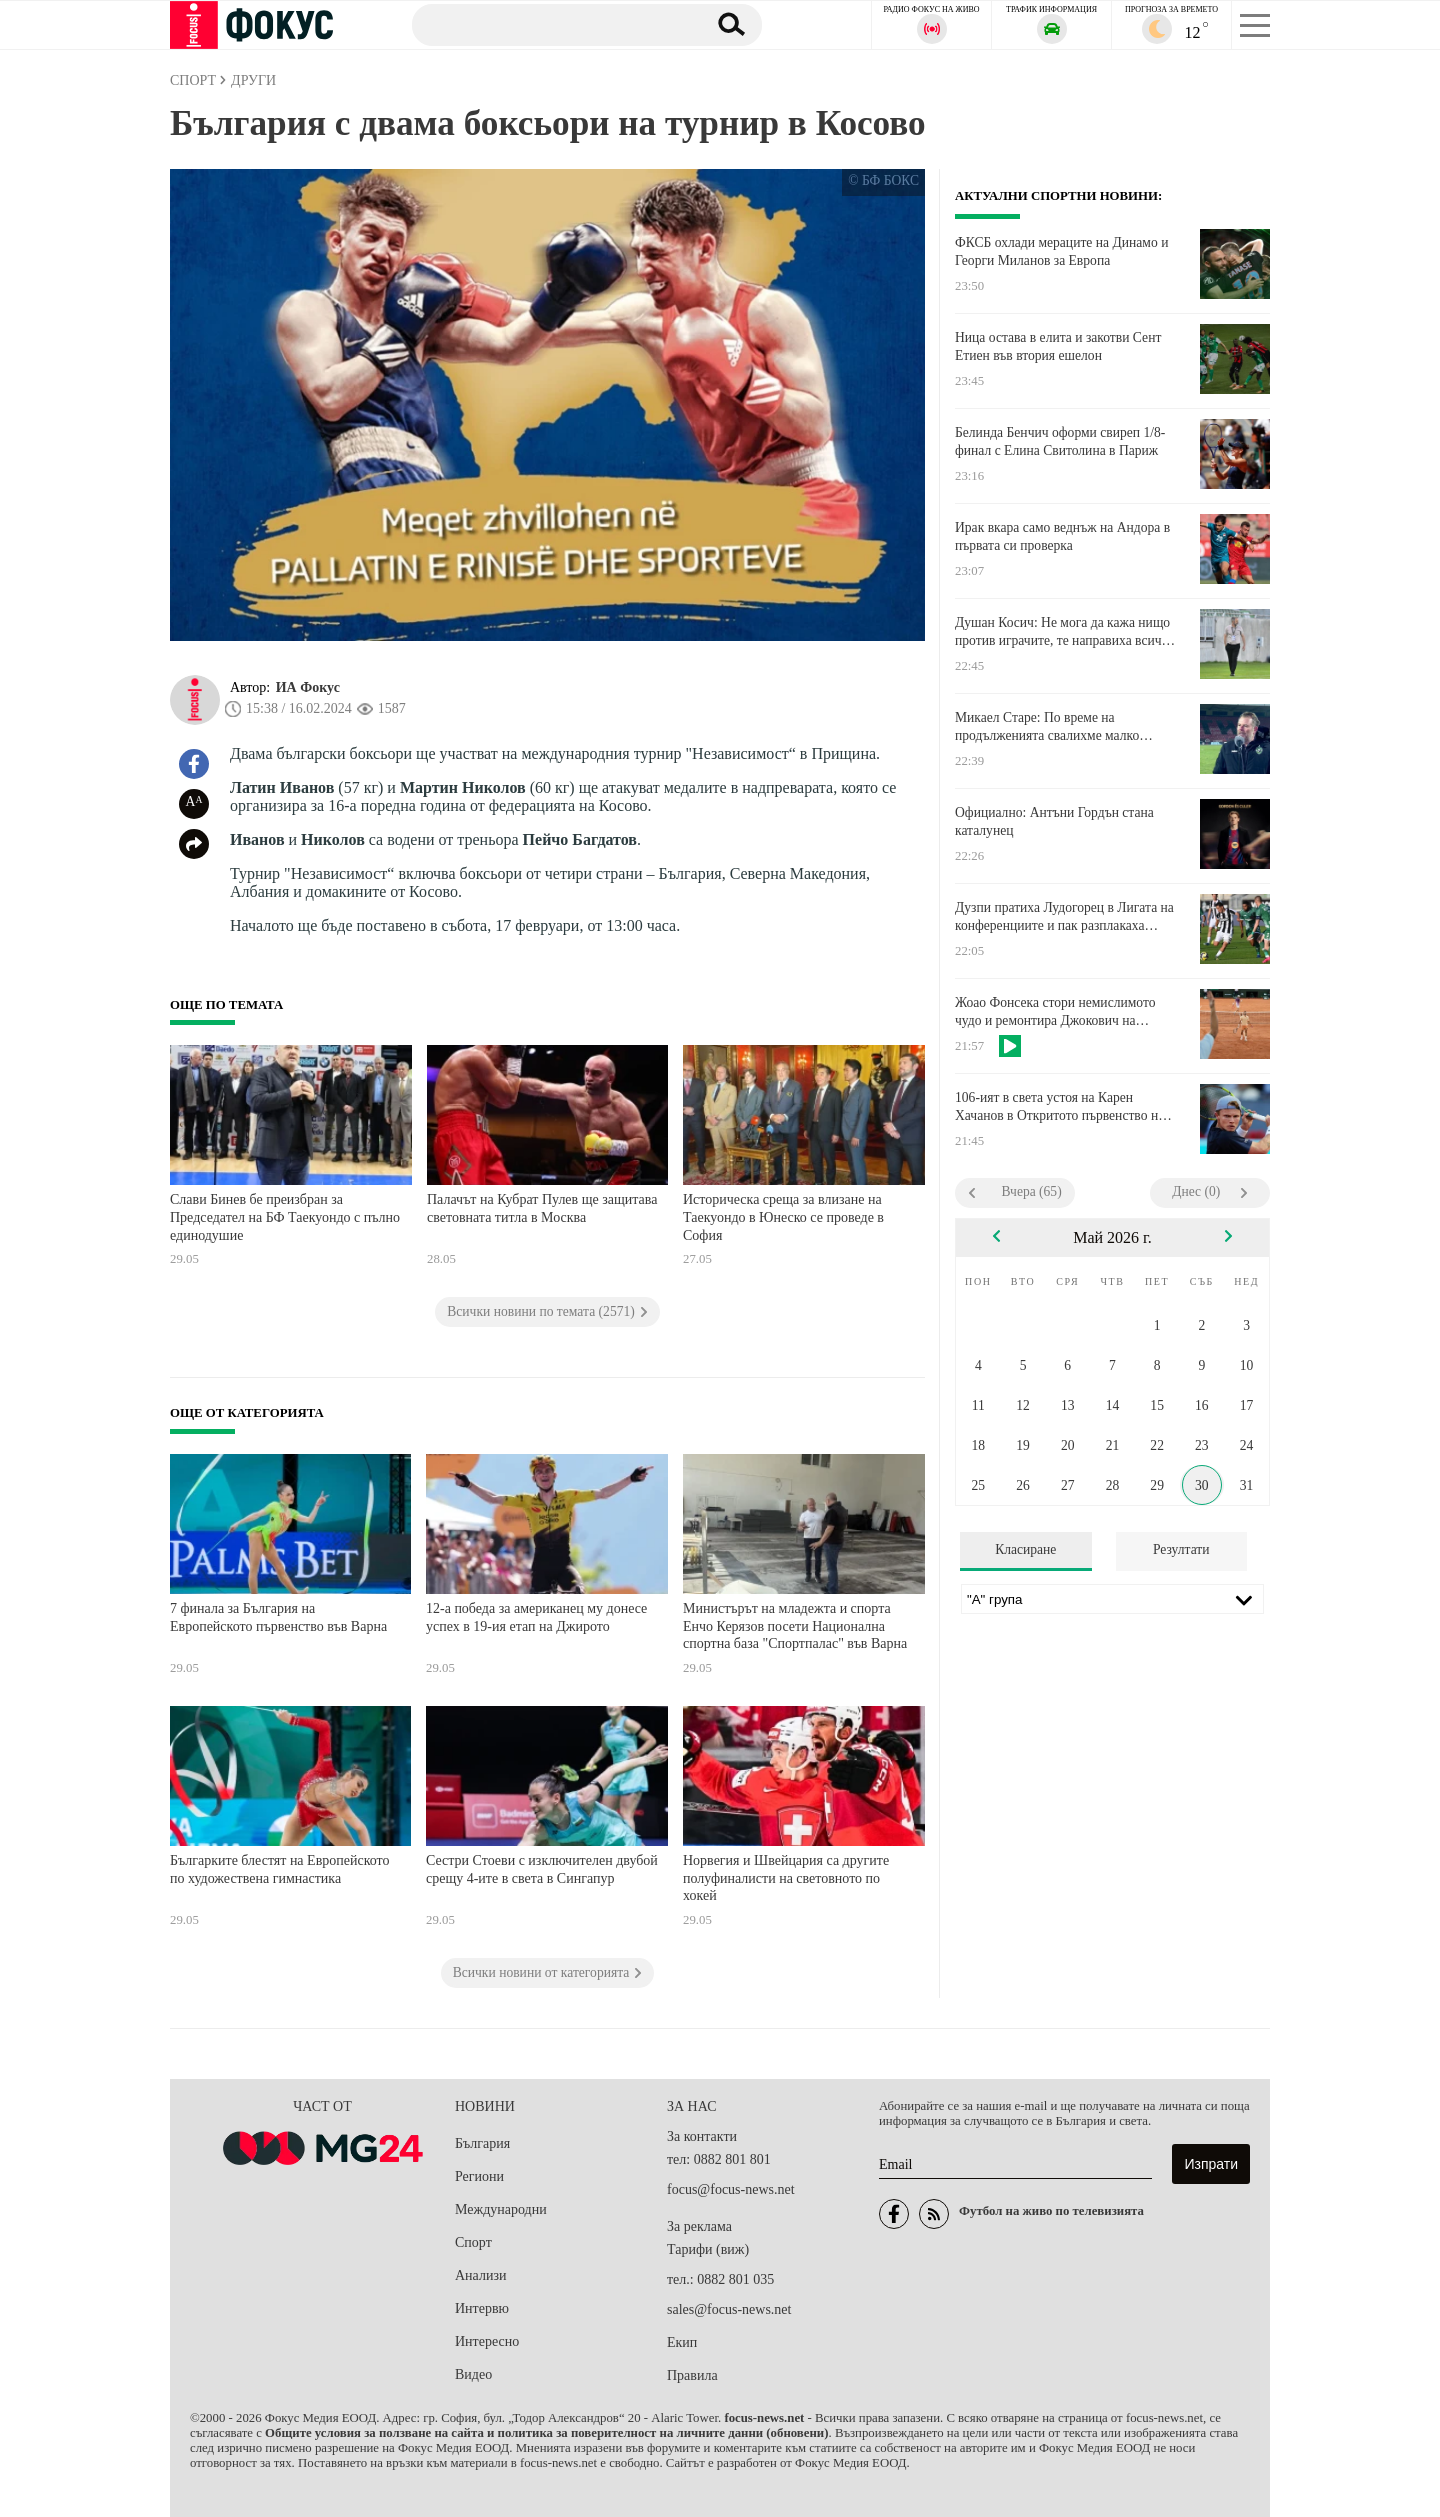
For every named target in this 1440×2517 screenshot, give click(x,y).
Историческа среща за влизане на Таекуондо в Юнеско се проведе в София (783, 1217)
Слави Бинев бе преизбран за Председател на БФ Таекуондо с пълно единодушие (285, 1217)
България (482, 2143)
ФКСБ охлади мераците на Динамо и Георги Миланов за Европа (1061, 251)
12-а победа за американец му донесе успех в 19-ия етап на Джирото (536, 1617)
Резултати (1181, 1549)
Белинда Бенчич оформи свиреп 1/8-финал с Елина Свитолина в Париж (1060, 441)
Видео (473, 2374)
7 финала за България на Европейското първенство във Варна (278, 1617)
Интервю (482, 2308)
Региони (479, 2176)
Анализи (480, 2275)
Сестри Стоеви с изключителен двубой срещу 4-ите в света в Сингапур (542, 1869)
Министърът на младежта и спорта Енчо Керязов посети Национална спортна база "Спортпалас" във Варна (795, 1626)
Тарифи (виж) (708, 2249)
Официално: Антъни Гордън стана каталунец (1054, 821)
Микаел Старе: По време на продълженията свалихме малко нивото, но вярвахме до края (1047, 727)
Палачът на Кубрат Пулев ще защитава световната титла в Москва (542, 1208)
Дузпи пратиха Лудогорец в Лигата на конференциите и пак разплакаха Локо (1064, 917)
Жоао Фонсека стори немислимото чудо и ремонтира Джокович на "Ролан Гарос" (1055, 1012)
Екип (682, 2342)
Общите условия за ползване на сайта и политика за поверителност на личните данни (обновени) (546, 2433)
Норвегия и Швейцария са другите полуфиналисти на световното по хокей (786, 1878)
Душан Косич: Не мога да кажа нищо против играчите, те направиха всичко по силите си (1064, 632)
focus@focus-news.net (731, 2189)
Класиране (1025, 1549)
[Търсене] (549, 24)
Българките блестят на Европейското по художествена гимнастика (280, 1869)
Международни (501, 2209)
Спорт (473, 2242)
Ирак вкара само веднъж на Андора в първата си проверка (1062, 536)
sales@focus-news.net (729, 2309)
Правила (692, 2375)
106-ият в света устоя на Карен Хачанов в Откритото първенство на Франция (1059, 1107)
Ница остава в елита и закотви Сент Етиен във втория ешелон (1058, 346)
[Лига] (1112, 1599)
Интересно (487, 2341)
